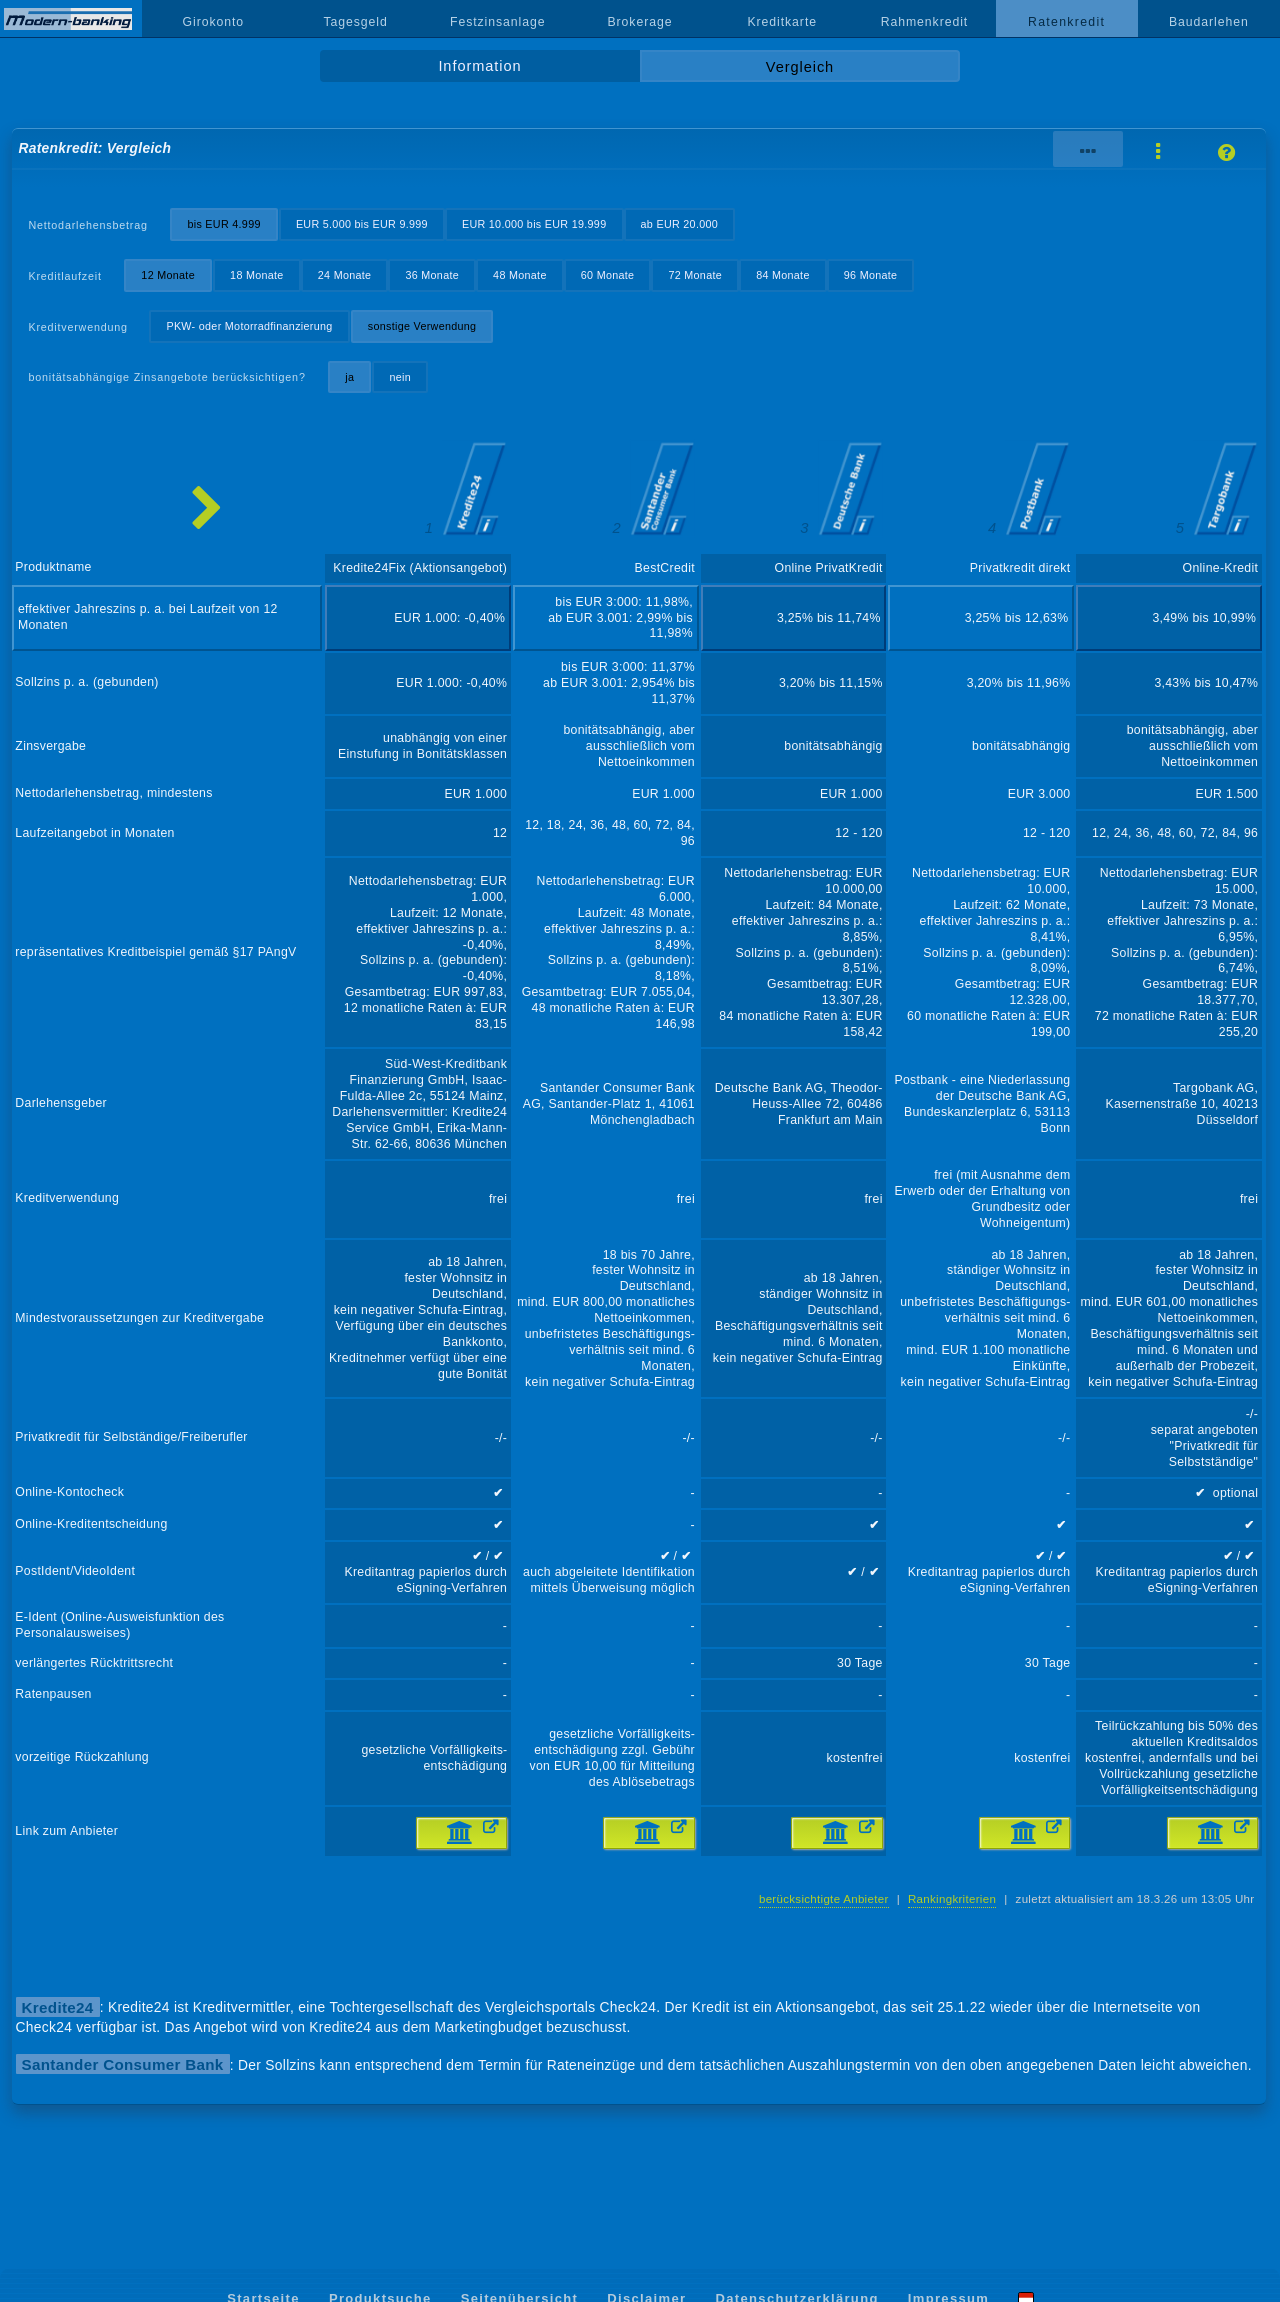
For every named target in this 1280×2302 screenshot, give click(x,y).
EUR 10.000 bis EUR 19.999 (534, 224)
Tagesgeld (355, 22)
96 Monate (871, 275)
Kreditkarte (782, 22)
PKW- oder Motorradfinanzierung (249, 326)
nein (400, 377)
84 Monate (783, 275)
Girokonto (214, 22)
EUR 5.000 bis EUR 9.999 (362, 224)
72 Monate (695, 275)
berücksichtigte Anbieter (824, 1899)
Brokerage (639, 22)
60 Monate (608, 275)
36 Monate (432, 275)
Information (479, 66)
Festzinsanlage (498, 22)
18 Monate (257, 275)
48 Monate (520, 275)
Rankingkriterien (952, 1899)
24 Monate (345, 275)
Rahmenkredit (925, 22)
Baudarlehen (1209, 22)
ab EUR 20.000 (680, 224)
